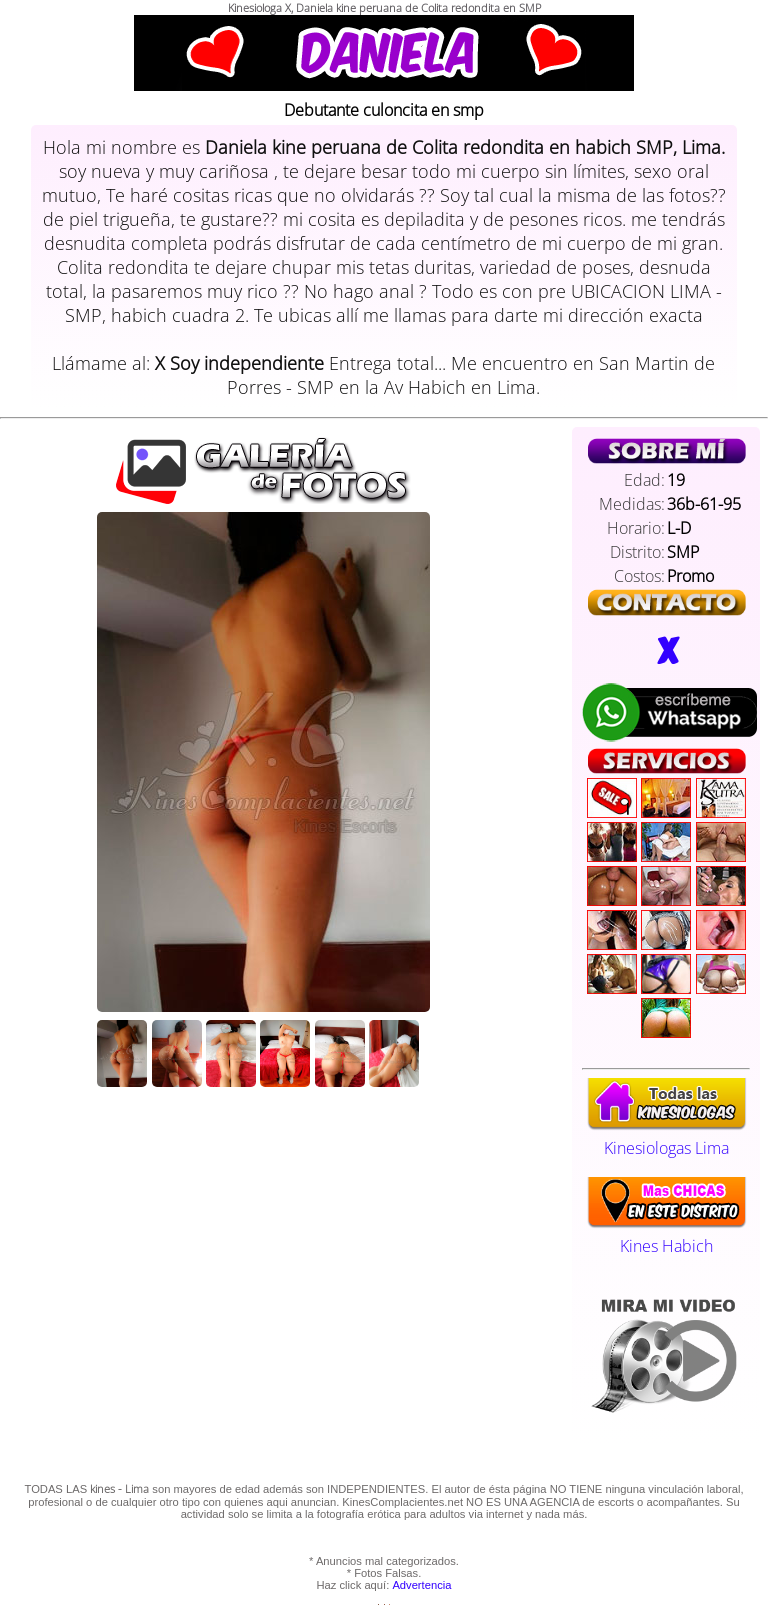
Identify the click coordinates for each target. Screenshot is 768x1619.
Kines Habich (666, 1235)
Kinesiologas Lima (666, 1137)
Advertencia (421, 1585)
